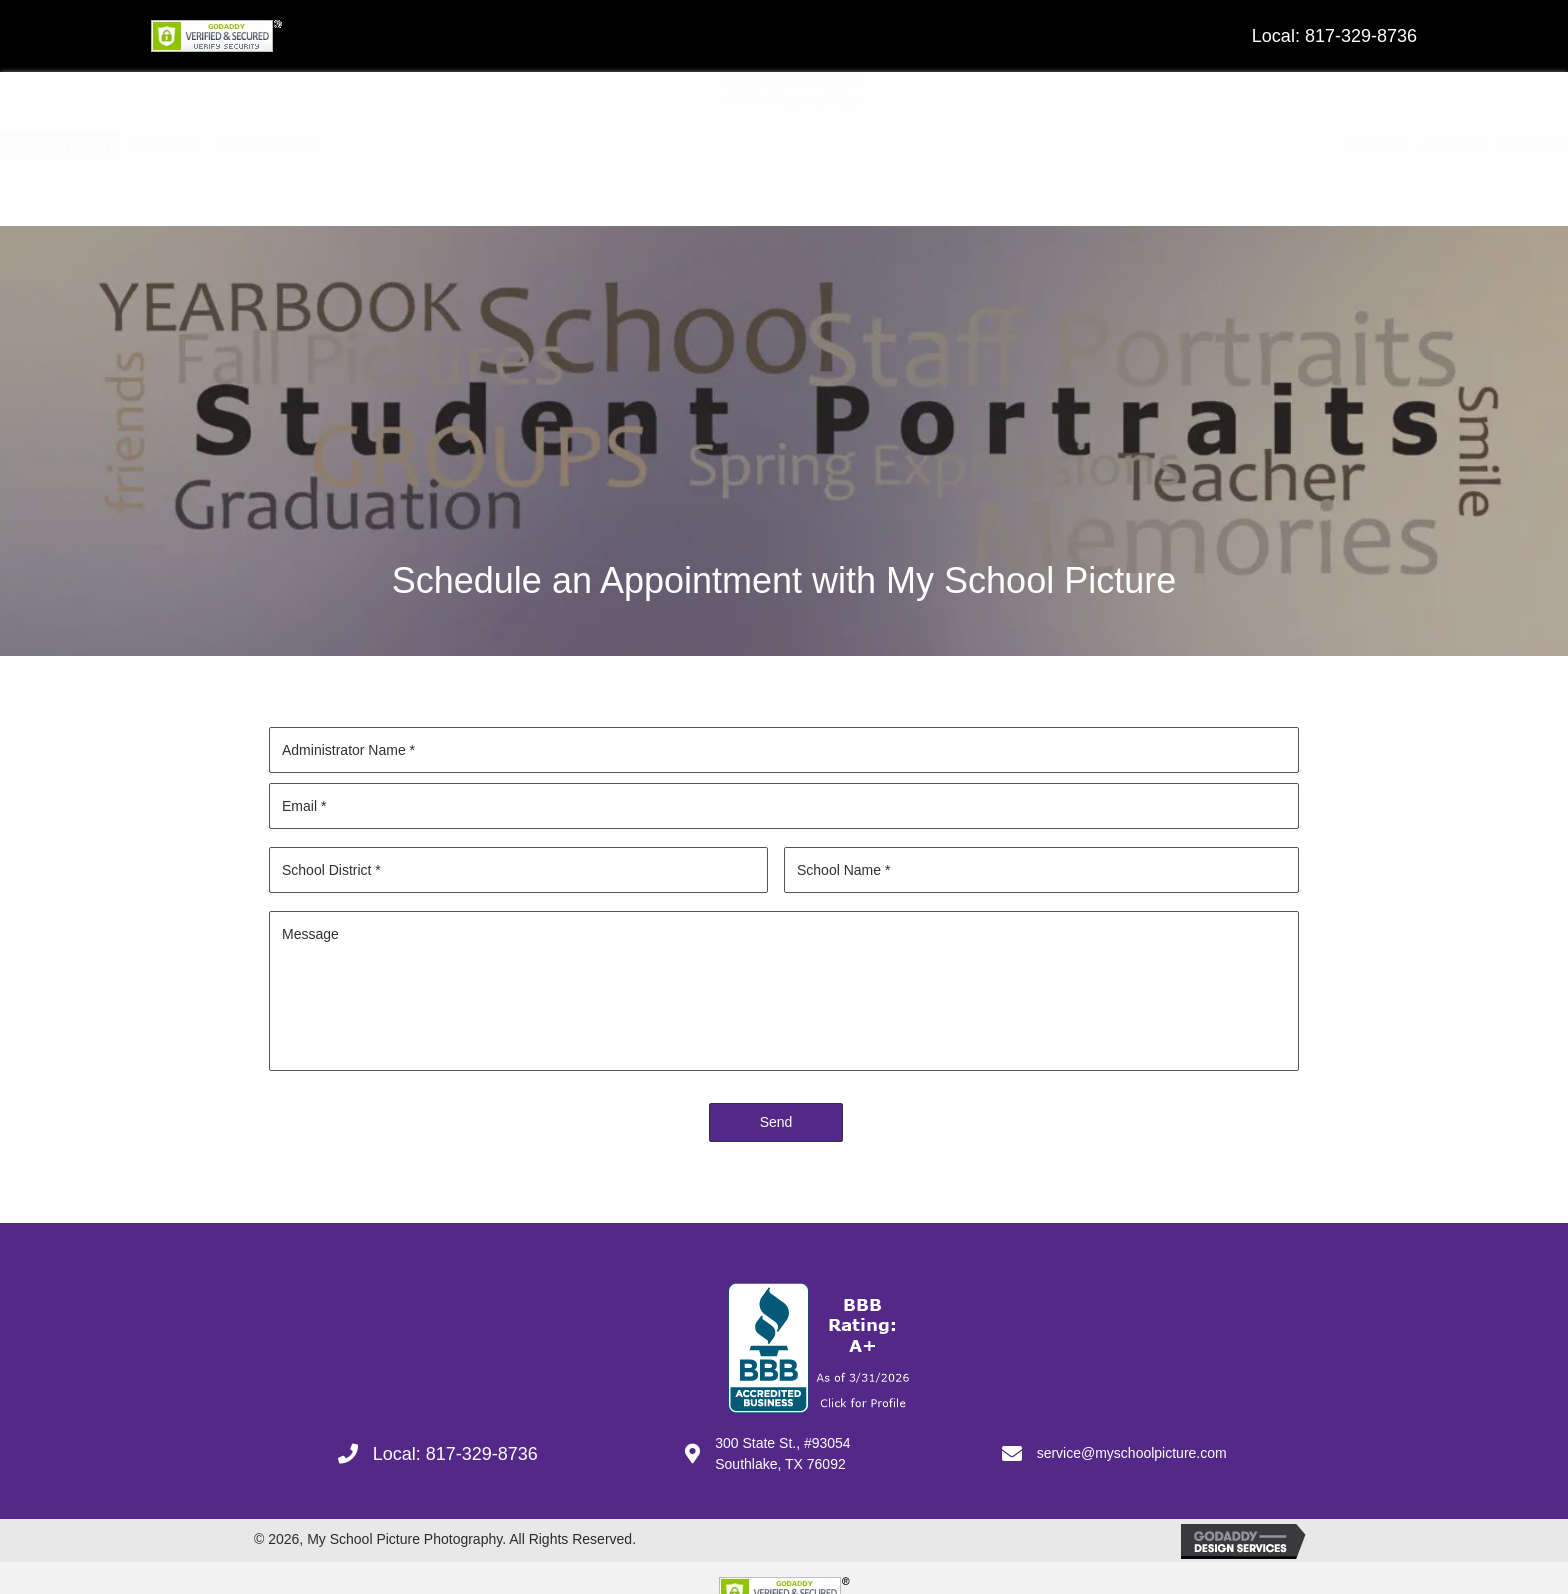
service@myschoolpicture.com (1132, 1453)
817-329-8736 (1361, 36)
